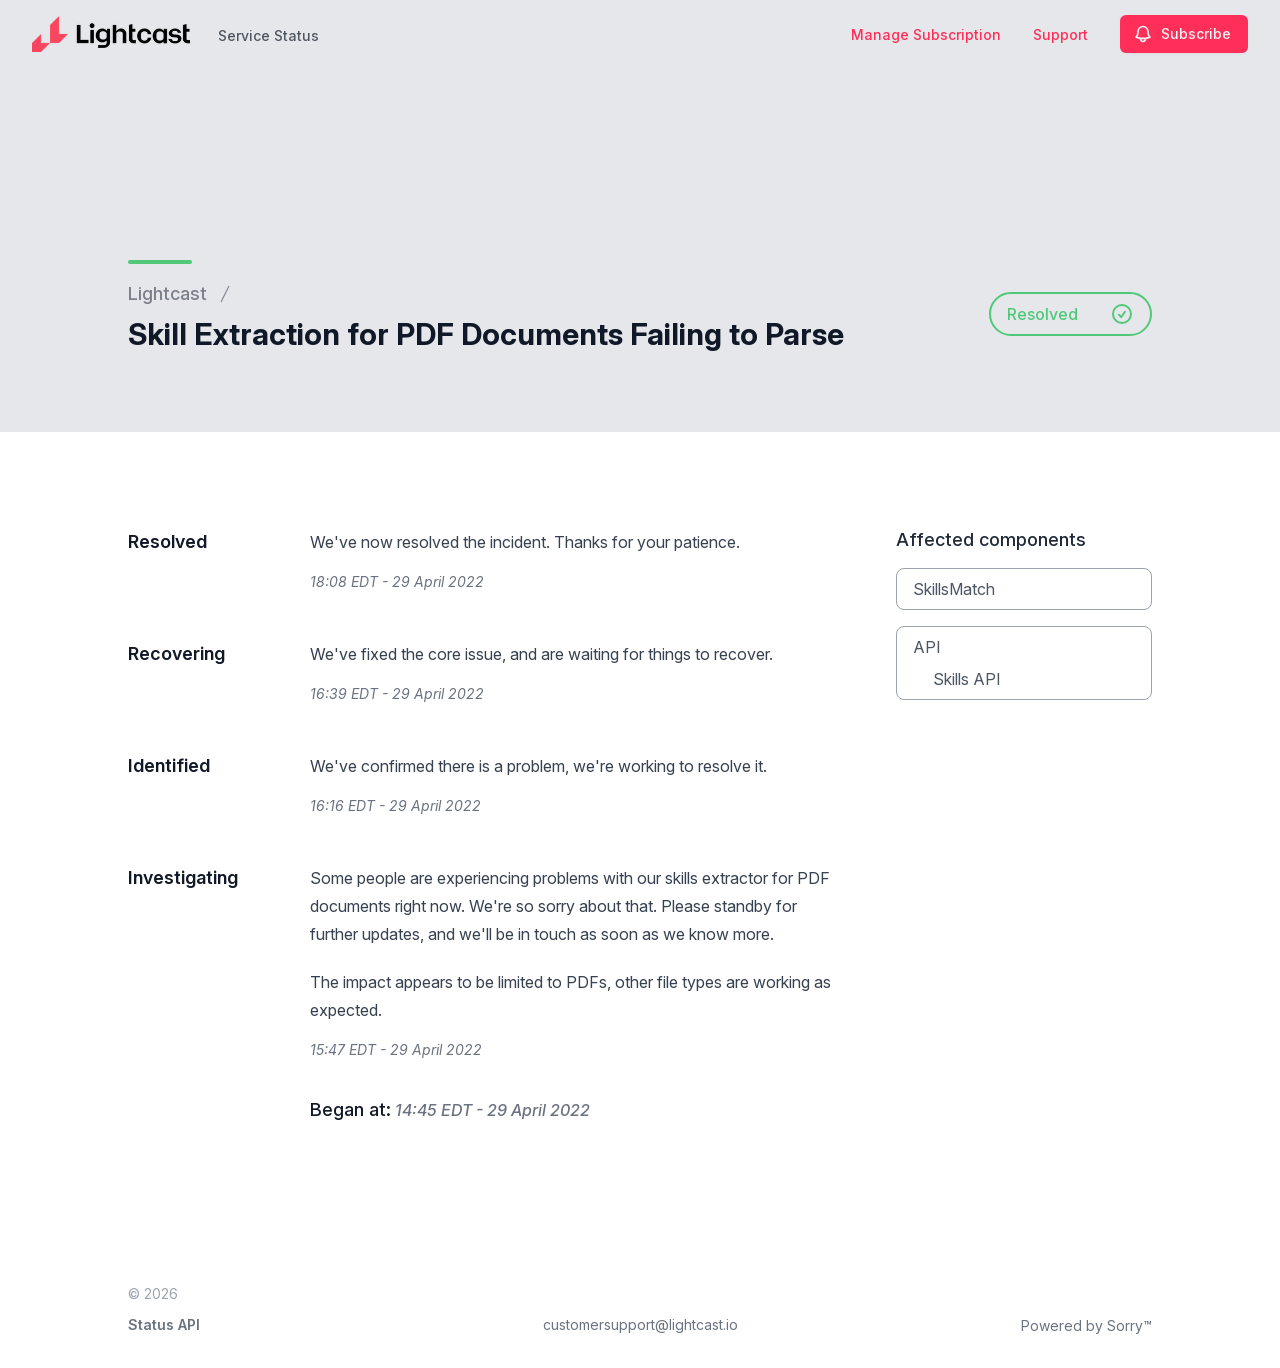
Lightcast (167, 293)
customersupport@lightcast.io (640, 1324)
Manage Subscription (926, 34)
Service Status (268, 35)
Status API (164, 1324)
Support (1060, 34)
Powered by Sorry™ (1086, 1325)
